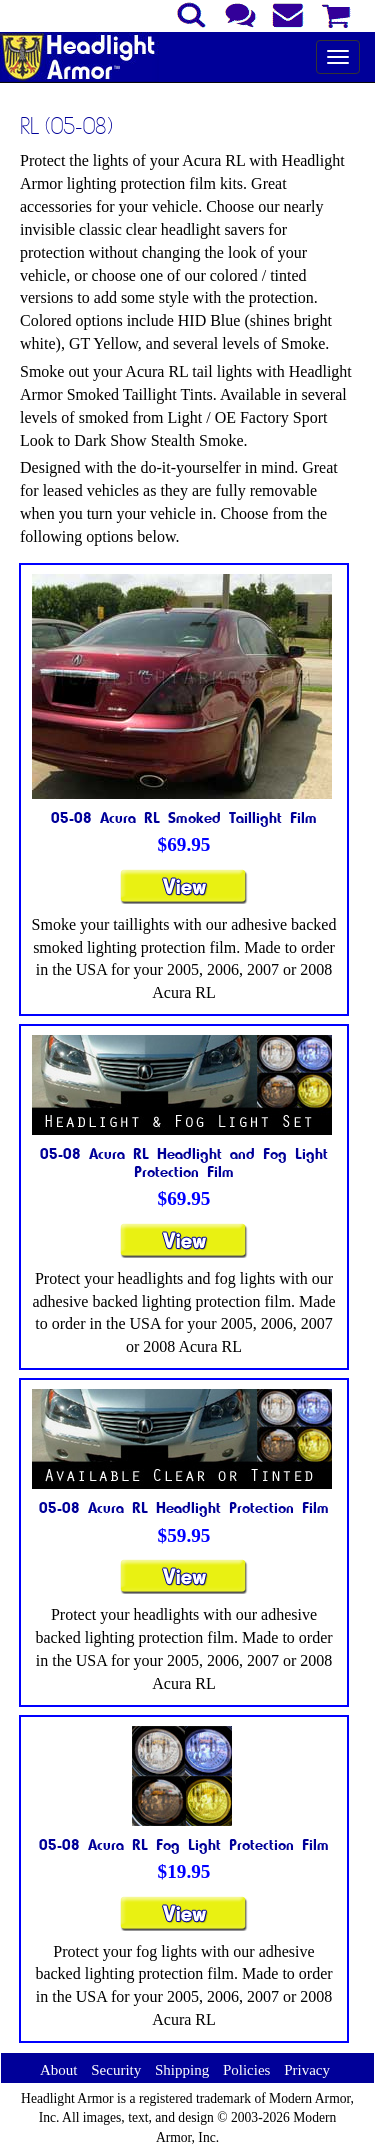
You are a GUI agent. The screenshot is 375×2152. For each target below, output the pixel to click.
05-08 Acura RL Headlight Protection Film (184, 1507)
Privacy (307, 2070)
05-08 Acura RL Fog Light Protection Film (184, 1844)
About (59, 2070)
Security (116, 2070)
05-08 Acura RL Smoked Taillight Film (184, 817)
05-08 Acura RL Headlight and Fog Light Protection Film (184, 1162)
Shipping (182, 2070)
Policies (247, 2070)
